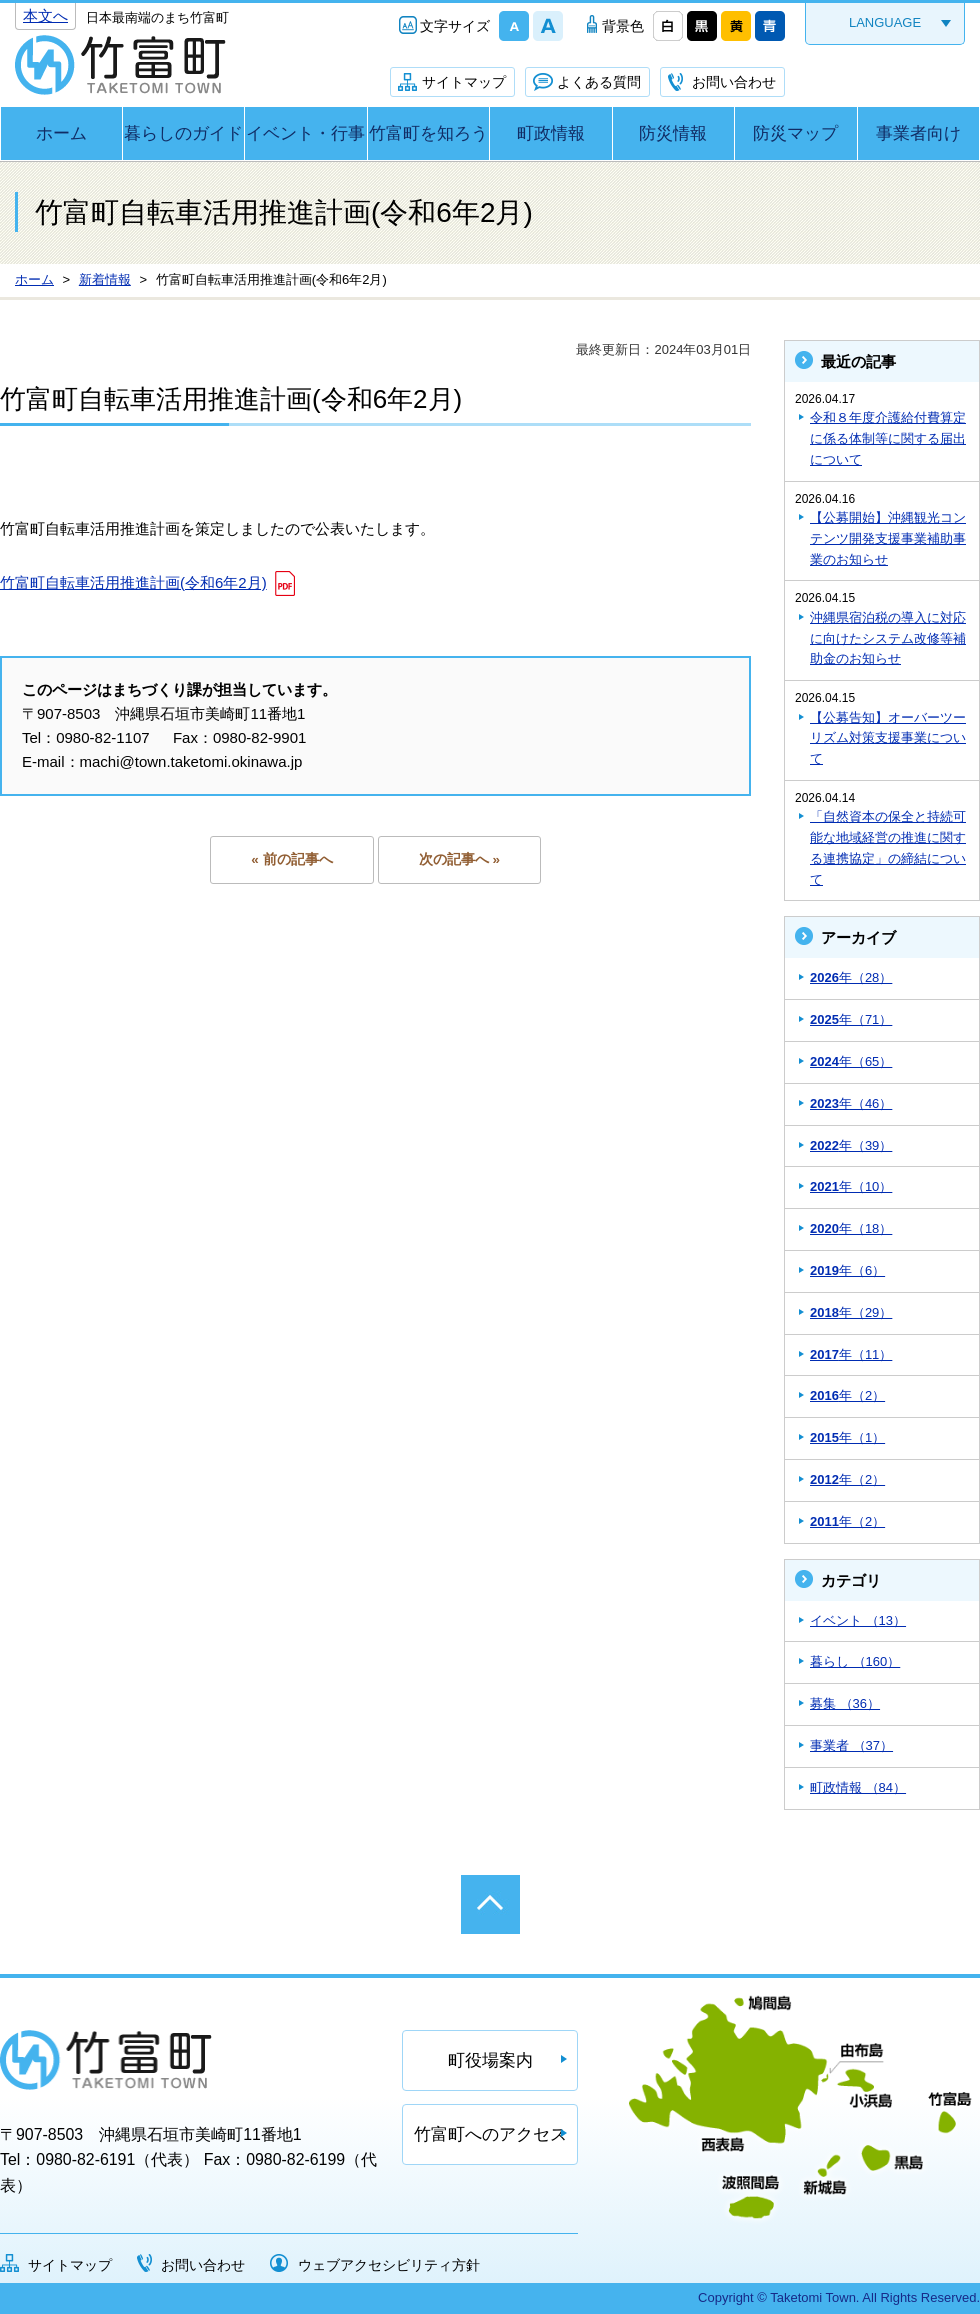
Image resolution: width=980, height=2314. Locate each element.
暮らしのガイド (183, 133)
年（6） (847, 1270)
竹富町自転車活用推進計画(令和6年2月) (133, 582)
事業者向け (918, 133)
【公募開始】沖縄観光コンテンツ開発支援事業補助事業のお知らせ (888, 538)
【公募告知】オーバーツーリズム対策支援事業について (888, 738)
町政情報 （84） (858, 1787)
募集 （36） (845, 1703)
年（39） (851, 1145)
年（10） (851, 1186)
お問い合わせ (734, 82)
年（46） (851, 1103)
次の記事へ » (459, 859)
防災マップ (795, 133)
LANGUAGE (885, 22)
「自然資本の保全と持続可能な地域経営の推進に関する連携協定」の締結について (888, 847)
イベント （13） (858, 1620)
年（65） (851, 1061)
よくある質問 (599, 82)
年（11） (851, 1354)
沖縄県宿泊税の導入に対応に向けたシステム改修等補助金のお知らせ (888, 638)
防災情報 (673, 133)
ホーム (61, 133)
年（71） (851, 1019)
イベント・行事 (305, 133)
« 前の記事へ (291, 859)
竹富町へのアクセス (490, 2134)
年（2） (847, 1395)
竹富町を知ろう (428, 133)
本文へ (45, 15)
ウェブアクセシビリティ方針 (389, 2265)
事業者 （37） (851, 1745)
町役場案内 (490, 2060)
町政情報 (551, 133)
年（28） (851, 977)
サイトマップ (464, 82)
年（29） (851, 1312)
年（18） (851, 1228)
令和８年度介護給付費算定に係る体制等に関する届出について (888, 438)
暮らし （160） (855, 1661)
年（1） (847, 1437)
